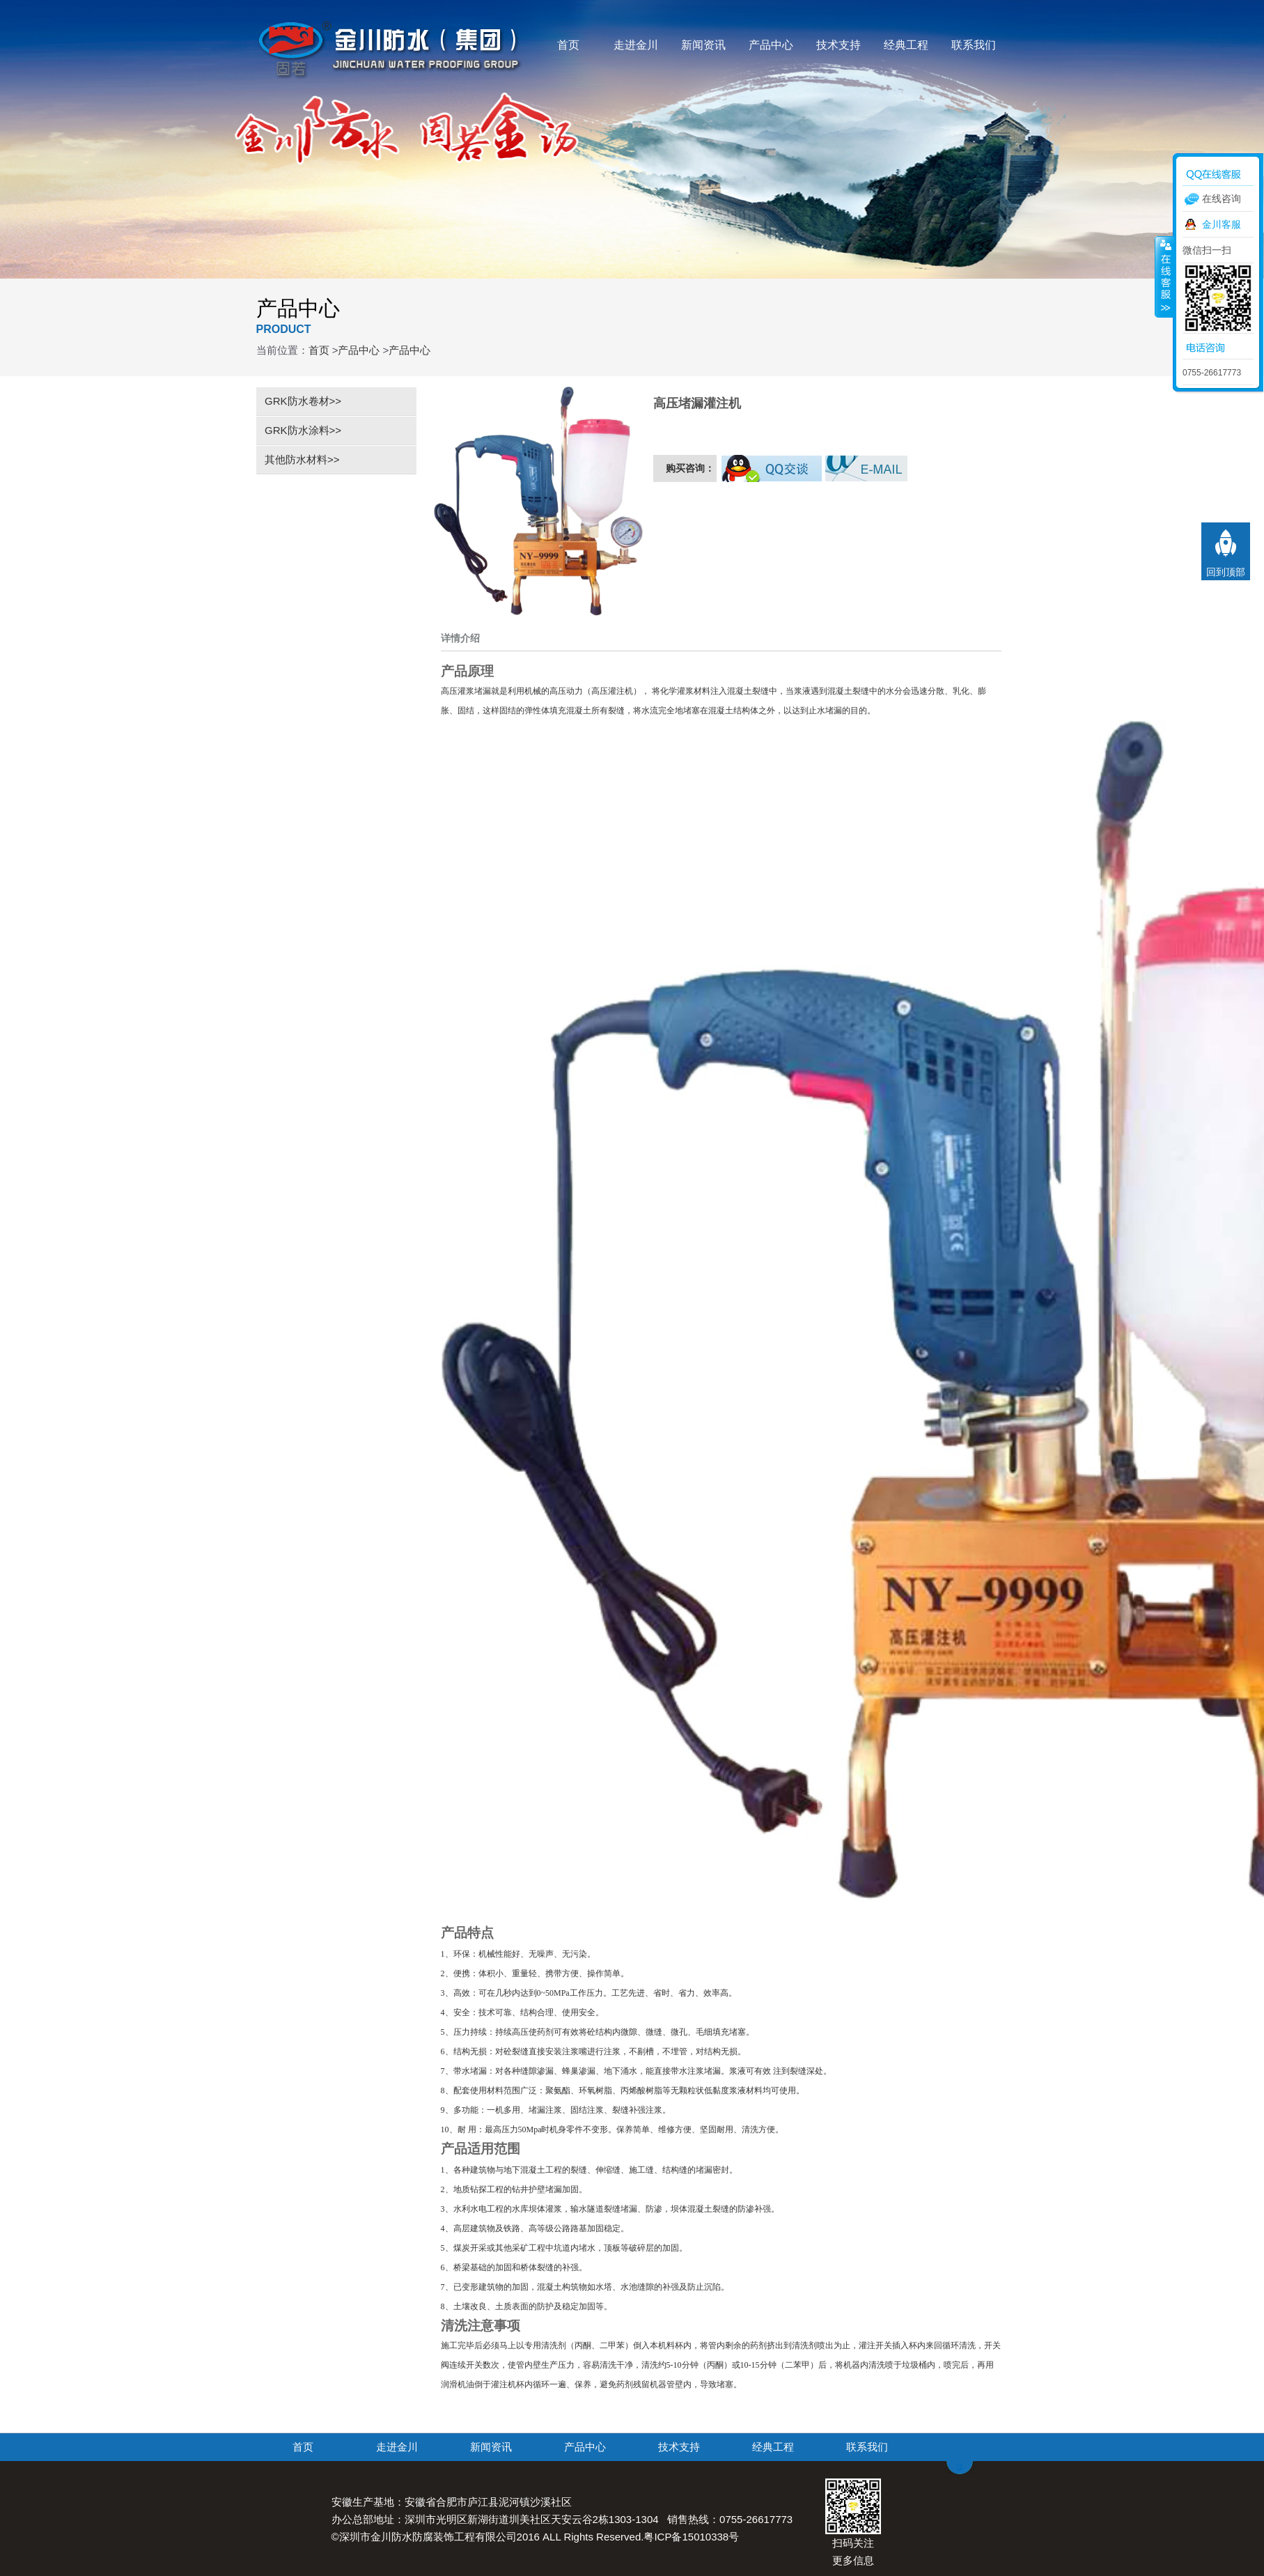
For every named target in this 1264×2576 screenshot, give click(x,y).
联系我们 (973, 45)
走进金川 (636, 45)
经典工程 (906, 45)
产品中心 (771, 45)
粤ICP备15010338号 (691, 2537)
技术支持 (838, 45)
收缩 (1164, 276)
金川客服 (1221, 224)
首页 (568, 45)
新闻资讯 (703, 45)
